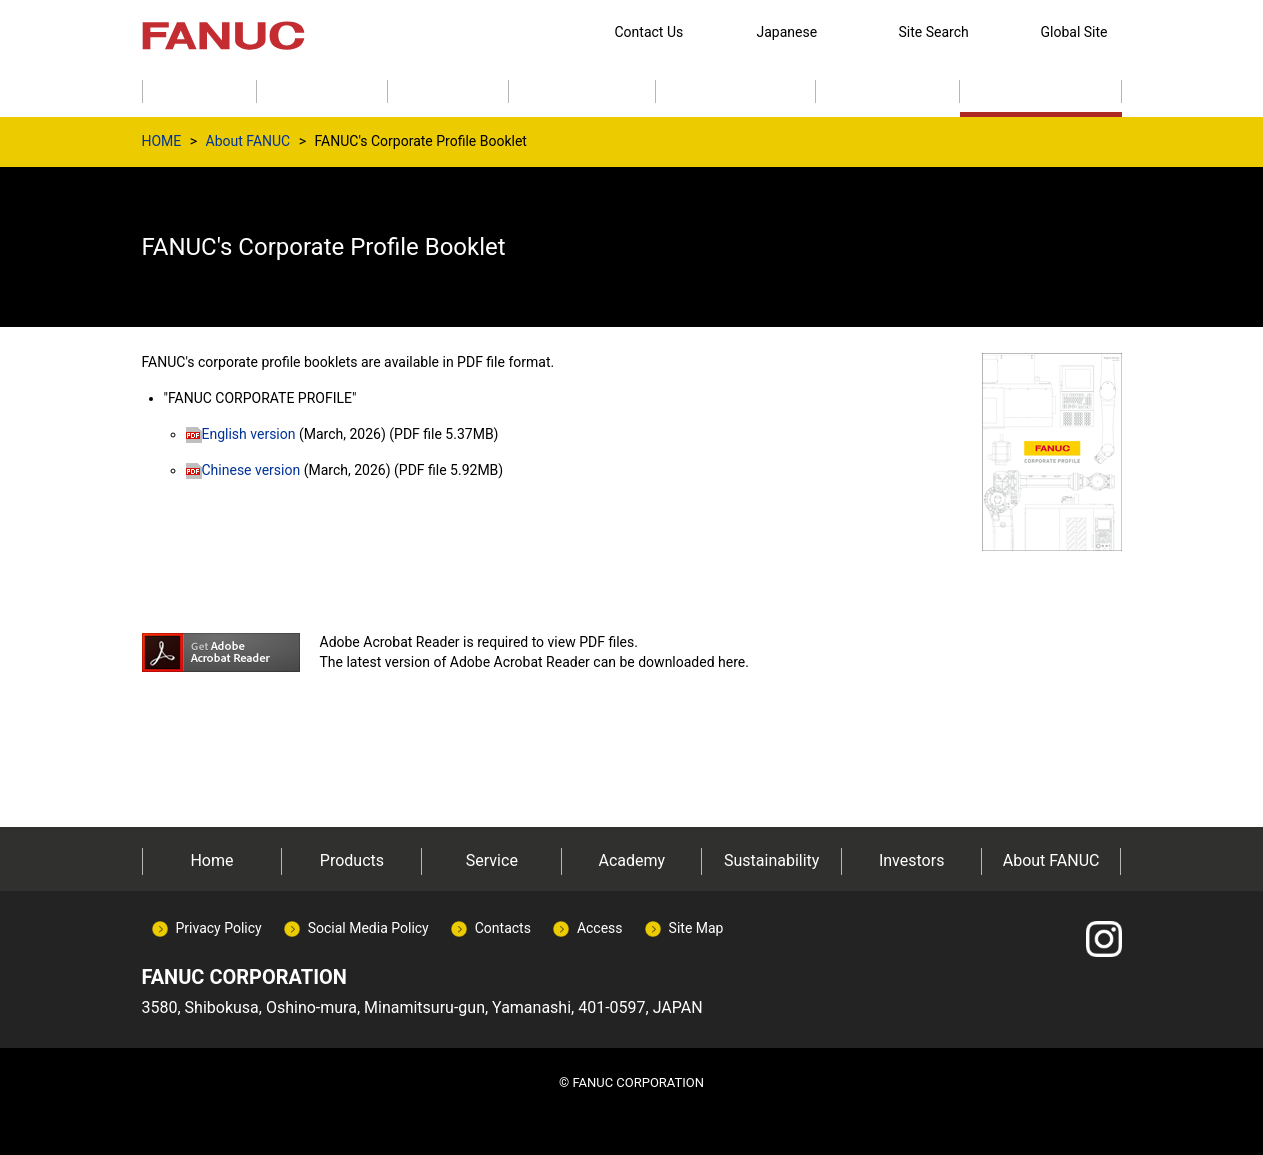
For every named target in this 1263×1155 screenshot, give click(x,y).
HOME (162, 141)
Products (352, 860)
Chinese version (243, 470)
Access (600, 928)
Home (211, 860)
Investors (911, 860)
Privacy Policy (219, 928)
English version (241, 434)
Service (492, 860)
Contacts (503, 928)
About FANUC (248, 141)
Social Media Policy (368, 928)
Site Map (696, 928)
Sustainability (771, 860)
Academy (631, 860)
